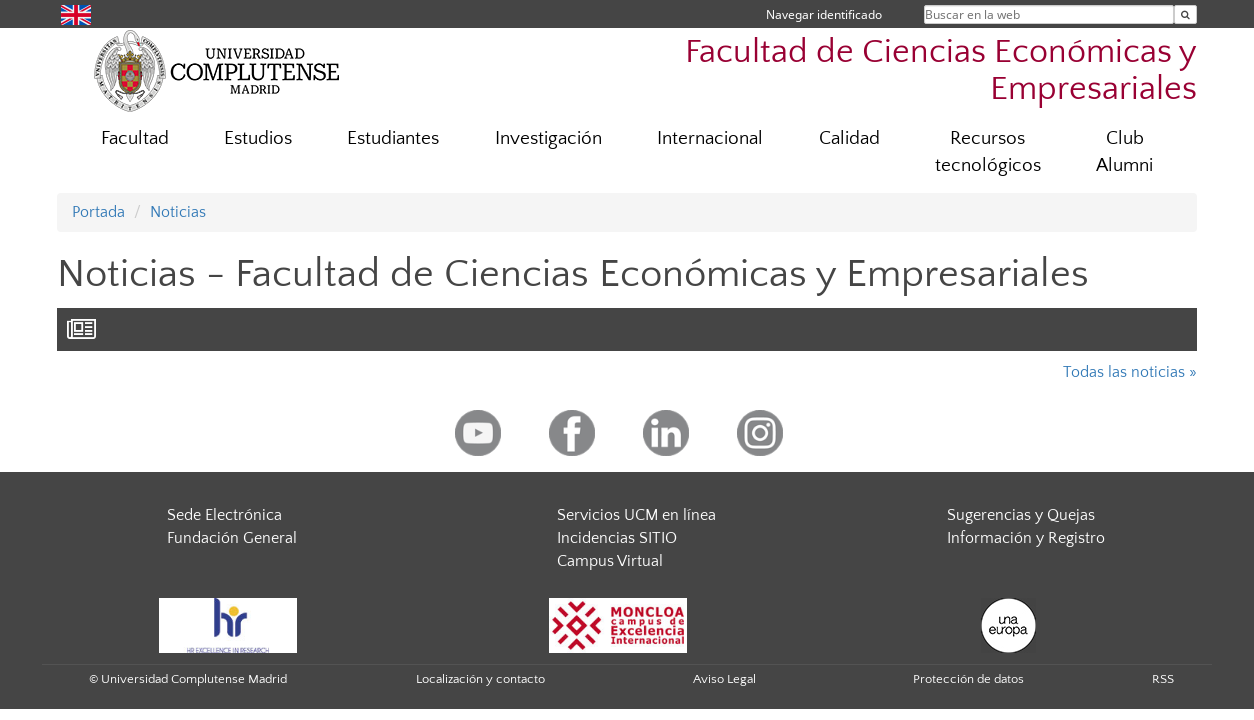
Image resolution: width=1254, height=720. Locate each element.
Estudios (258, 138)
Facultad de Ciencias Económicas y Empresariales (941, 71)
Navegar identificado (824, 14)
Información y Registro (1026, 538)
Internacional (710, 138)
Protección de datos (968, 679)
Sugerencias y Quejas (1021, 515)
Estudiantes (393, 138)
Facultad (135, 138)
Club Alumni (1124, 152)
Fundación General (232, 538)
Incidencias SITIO (617, 538)
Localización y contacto (480, 679)
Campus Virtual (610, 561)
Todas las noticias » (1130, 372)
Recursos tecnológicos (988, 152)
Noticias (178, 212)
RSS (1163, 679)
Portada (98, 212)
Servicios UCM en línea (636, 515)
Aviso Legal (724, 679)
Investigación (548, 138)
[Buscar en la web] (1185, 14)
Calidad (849, 138)
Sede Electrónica (224, 515)
